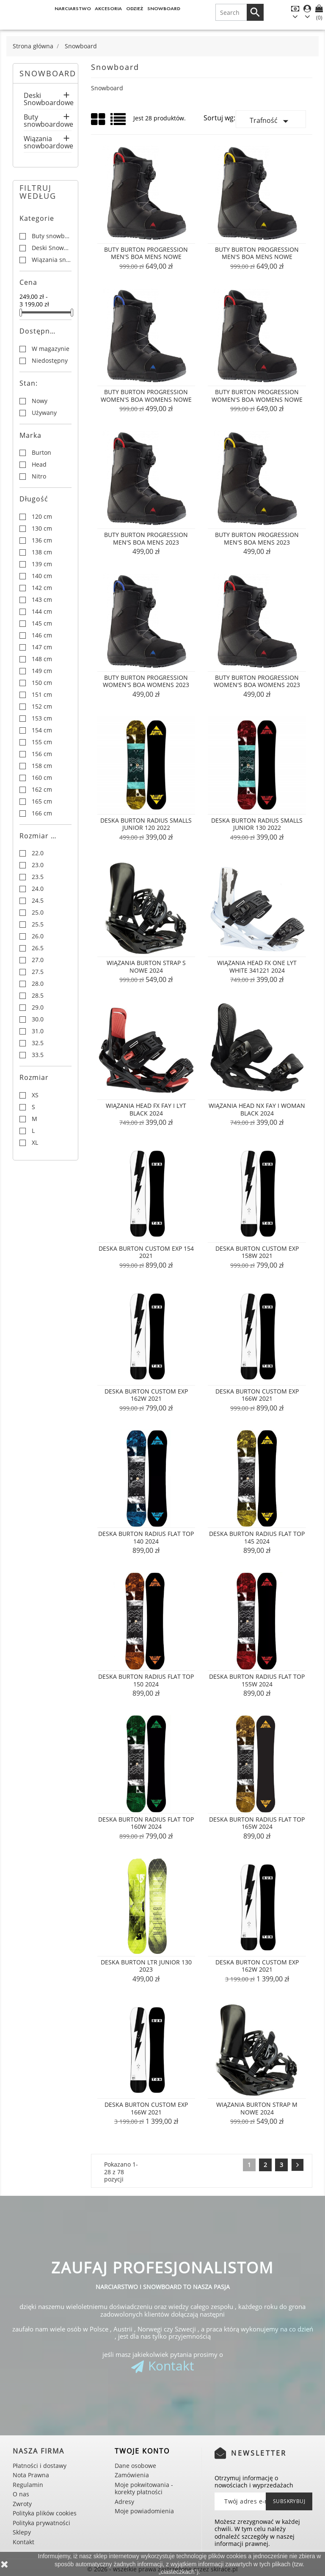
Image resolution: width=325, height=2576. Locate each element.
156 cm (42, 754)
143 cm (42, 600)
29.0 (38, 1007)
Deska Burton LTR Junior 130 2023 (146, 1966)
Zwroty (22, 2504)
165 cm (42, 801)
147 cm (42, 647)
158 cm (42, 766)
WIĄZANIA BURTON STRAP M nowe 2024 (256, 2108)
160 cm (42, 778)
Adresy (124, 2502)
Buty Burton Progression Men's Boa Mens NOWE (146, 253)
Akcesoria (108, 8)
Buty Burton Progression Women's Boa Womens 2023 (146, 681)
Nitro (39, 476)
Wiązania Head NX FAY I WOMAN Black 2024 (257, 1109)
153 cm (42, 718)
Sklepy (22, 2532)
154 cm (42, 730)
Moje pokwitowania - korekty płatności (144, 2488)
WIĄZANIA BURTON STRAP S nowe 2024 (146, 966)
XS (35, 1095)
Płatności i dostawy (39, 2466)
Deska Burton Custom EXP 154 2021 (146, 1252)
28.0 (38, 984)
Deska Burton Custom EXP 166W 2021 (257, 1395)
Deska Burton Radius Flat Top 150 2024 (146, 1680)
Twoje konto (142, 2451)
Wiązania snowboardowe (48, 143)
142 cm (42, 588)
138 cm (42, 552)
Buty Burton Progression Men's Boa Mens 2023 (146, 538)
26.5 (38, 948)
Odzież (134, 8)
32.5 (38, 1043)
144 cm (42, 611)
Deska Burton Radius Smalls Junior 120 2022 (146, 824)
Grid (98, 119)
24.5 (38, 900)
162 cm (42, 789)
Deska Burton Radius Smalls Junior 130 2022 (257, 824)
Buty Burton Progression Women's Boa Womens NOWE (146, 395)
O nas (21, 2494)
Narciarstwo (73, 8)
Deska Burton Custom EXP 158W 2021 (257, 1252)
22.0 (38, 853)
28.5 (38, 995)
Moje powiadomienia (144, 2511)
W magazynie (50, 349)
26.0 (38, 936)
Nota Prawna (31, 2475)
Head (39, 464)
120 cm (42, 516)
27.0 (38, 960)
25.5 (38, 924)
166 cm (42, 813)
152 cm (42, 706)
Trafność (271, 121)
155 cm (42, 742)
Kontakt (171, 2365)
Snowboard (163, 8)
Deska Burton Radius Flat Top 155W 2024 (257, 1680)
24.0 (38, 889)
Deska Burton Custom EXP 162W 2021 (146, 1395)
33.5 (38, 1055)
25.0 (38, 912)
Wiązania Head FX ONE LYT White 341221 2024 (257, 966)
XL (35, 1142)
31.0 (38, 1031)
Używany (44, 413)
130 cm (42, 528)
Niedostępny (50, 360)
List (118, 122)
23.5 (38, 877)
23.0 (38, 865)
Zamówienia (132, 2475)
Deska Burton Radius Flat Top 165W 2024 (257, 1823)
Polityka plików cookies (45, 2513)
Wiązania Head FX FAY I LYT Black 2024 (146, 1109)
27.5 (38, 972)
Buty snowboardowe (48, 121)
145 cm (42, 623)
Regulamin (28, 2485)
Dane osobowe (135, 2466)
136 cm (42, 540)
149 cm (42, 671)
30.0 (38, 1019)
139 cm (42, 564)
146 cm (42, 635)
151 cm (42, 694)
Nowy (39, 401)
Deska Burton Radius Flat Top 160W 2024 (146, 1823)
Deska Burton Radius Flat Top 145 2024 (257, 1537)
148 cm (42, 659)
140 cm (42, 576)
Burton (41, 452)
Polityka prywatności (41, 2523)
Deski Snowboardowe (48, 100)
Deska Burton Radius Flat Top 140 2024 (146, 1537)
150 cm (42, 683)
